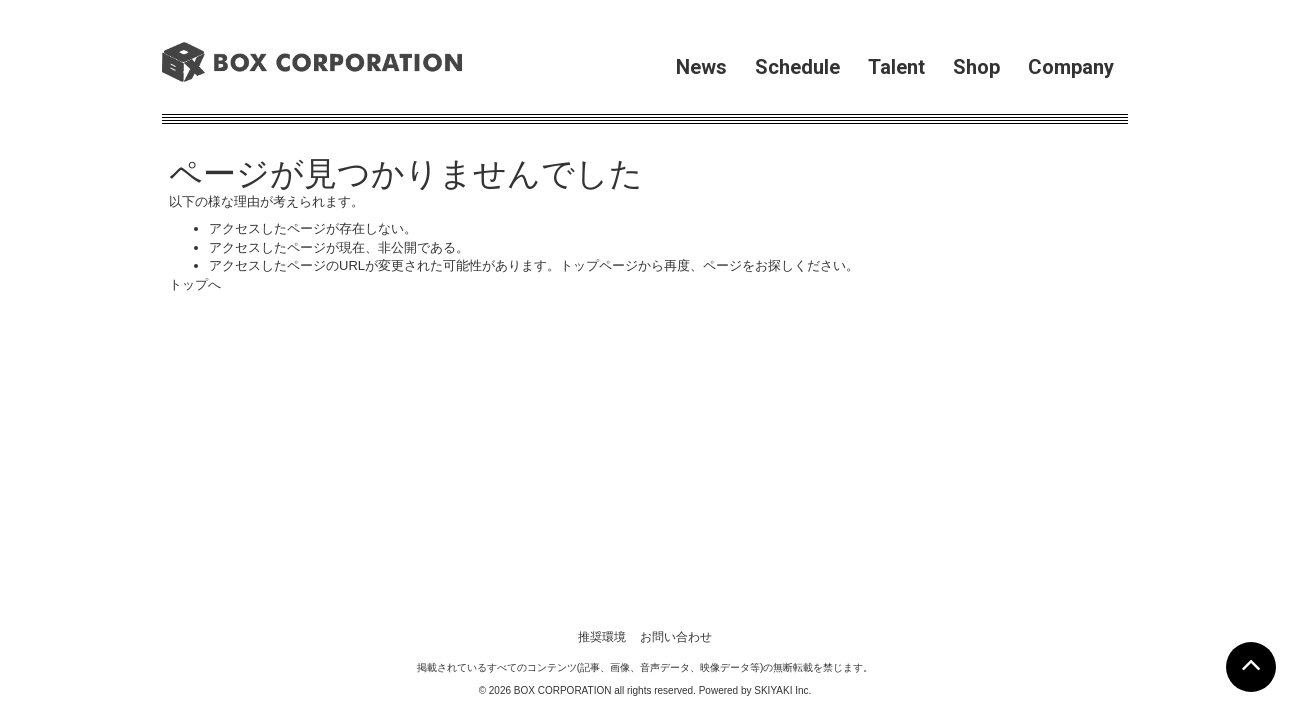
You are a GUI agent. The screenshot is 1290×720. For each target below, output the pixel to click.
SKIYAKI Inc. (782, 412)
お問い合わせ (676, 359)
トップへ (195, 284)
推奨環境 (602, 359)
